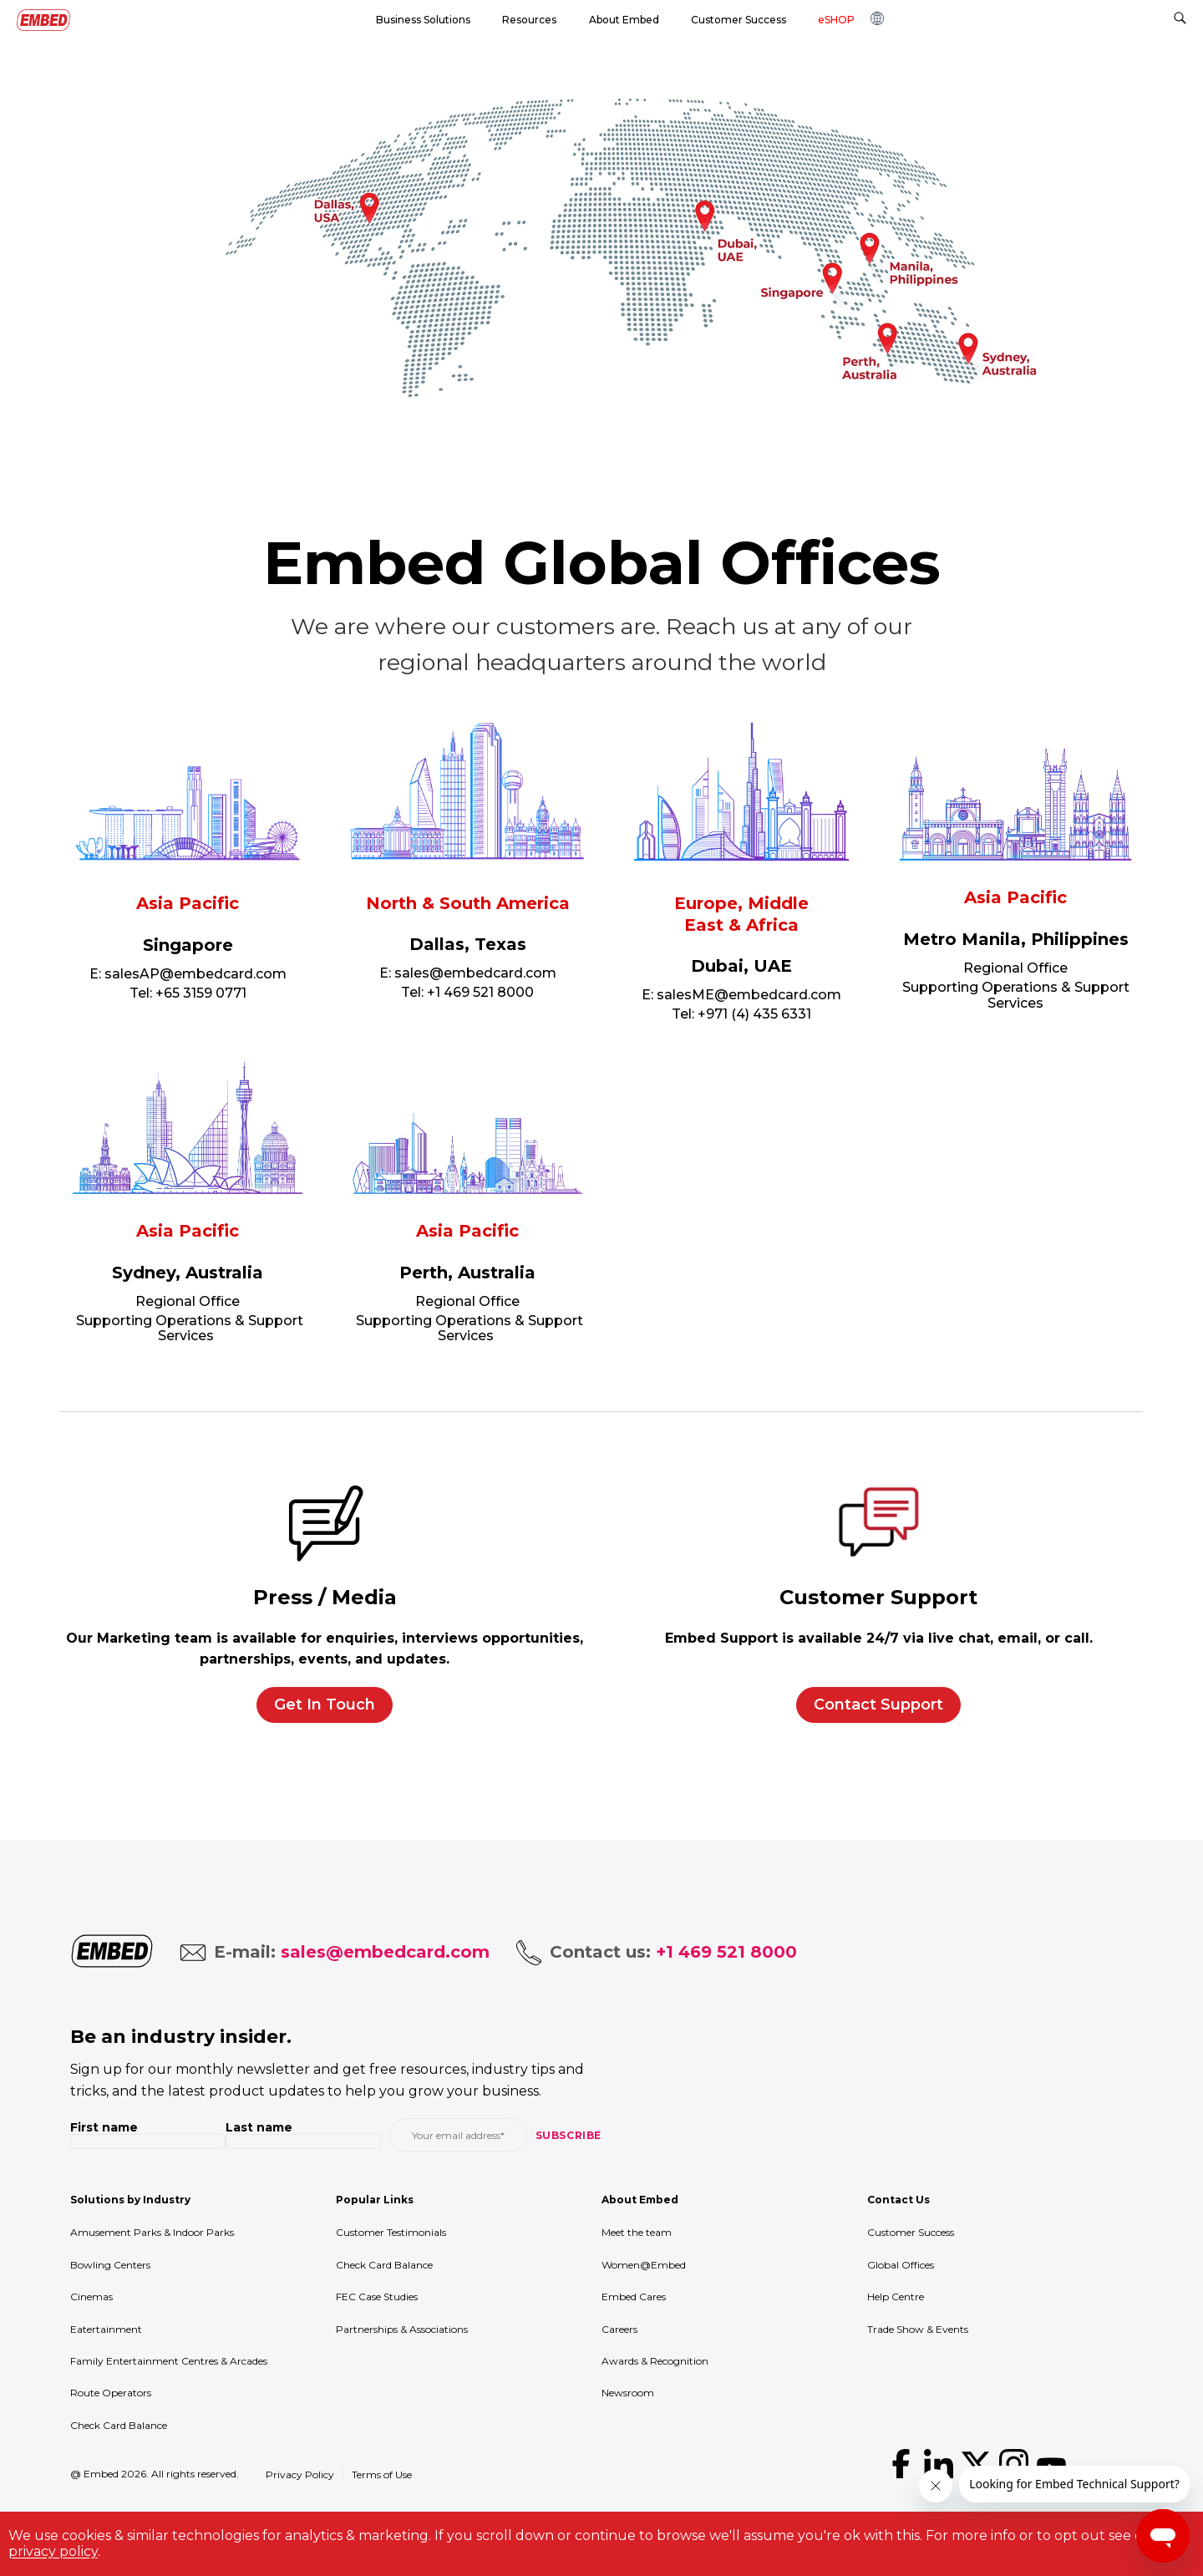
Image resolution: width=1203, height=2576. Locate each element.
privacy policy (53, 2551)
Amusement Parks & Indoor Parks (152, 2232)
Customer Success (910, 2232)
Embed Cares (634, 2296)
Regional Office (1015, 968)
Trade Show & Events (917, 2329)
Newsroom (628, 2392)
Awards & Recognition (655, 2361)
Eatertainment (106, 2329)
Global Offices (900, 2264)
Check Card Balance (118, 2425)
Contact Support (878, 1704)
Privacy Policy (300, 2474)
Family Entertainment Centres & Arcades (168, 2361)
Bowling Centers (110, 2264)
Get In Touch (324, 1704)
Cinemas (91, 2296)
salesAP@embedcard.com (195, 974)
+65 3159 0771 (200, 993)
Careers (619, 2329)
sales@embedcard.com (475, 973)
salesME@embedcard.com (749, 995)
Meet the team (637, 2232)
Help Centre (895, 2296)
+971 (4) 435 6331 (754, 1014)
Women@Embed (644, 2264)
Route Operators (110, 2392)
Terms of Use (382, 2474)
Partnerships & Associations (402, 2329)
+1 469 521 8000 (480, 992)
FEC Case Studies (377, 2296)
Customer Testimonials (391, 2232)
